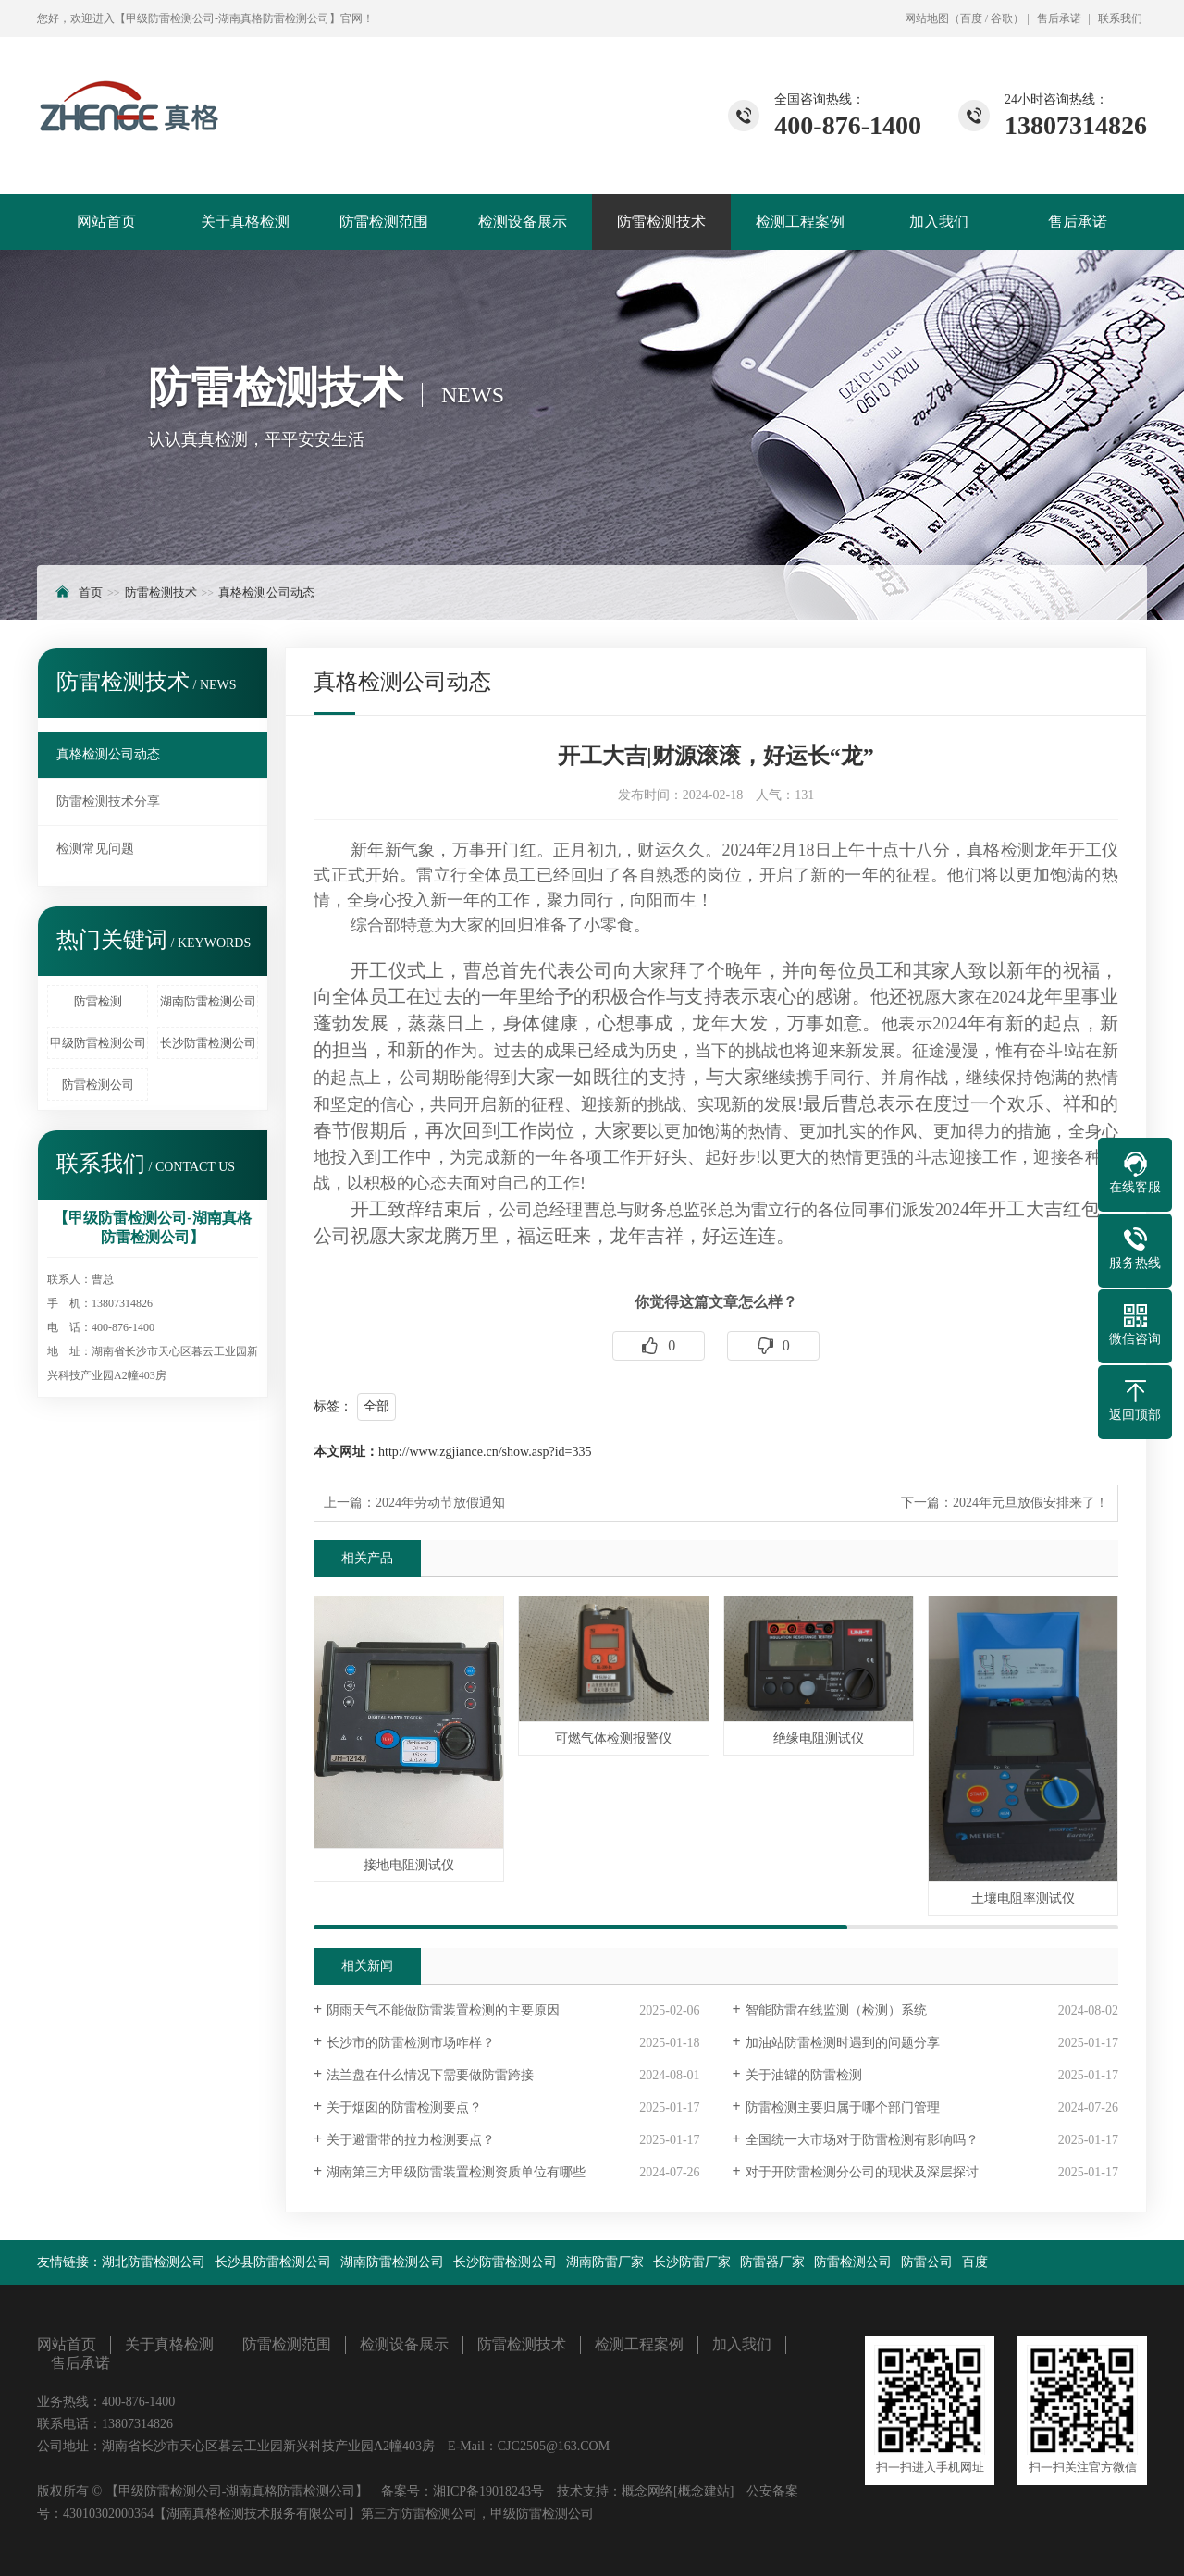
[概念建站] (703, 2491)
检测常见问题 (95, 849)
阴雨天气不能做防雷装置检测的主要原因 (443, 2010)
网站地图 (927, 18)
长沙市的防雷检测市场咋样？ (411, 2043)
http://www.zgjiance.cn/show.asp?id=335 (484, 1452)
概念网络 (647, 2491)
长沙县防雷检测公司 (273, 2262)
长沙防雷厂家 (692, 2262)
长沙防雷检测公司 (208, 1043)
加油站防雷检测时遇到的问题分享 (843, 2043)
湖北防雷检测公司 (153, 2262)
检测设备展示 (522, 221)
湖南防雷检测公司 (208, 1001)
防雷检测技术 (661, 221)
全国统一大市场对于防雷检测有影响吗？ (862, 2140)
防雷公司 (927, 2262)
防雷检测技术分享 (108, 801)
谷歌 (1002, 18)
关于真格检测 (245, 221)
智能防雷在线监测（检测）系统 (836, 2010)
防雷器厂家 (772, 2262)
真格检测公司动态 (266, 592)
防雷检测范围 (383, 221)
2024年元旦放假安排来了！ (1030, 1503)
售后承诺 (1059, 18)
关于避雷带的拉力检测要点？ (411, 2140)
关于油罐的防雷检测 (804, 2075)
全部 (376, 1406)
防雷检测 (98, 1001)
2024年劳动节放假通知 (440, 1503)
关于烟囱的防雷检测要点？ (404, 2107)
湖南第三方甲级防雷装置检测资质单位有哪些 (456, 2172)
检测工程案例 (800, 221)
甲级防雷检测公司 (98, 1043)
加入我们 (938, 221)
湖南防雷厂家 (605, 2262)
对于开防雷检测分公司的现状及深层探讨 (862, 2172)
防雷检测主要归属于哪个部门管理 (843, 2107)
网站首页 (106, 221)
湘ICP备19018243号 (488, 2491)
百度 (971, 18)
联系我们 (1120, 18)
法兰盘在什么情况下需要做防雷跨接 (430, 2075)
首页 (91, 592)
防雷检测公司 (98, 1084)
